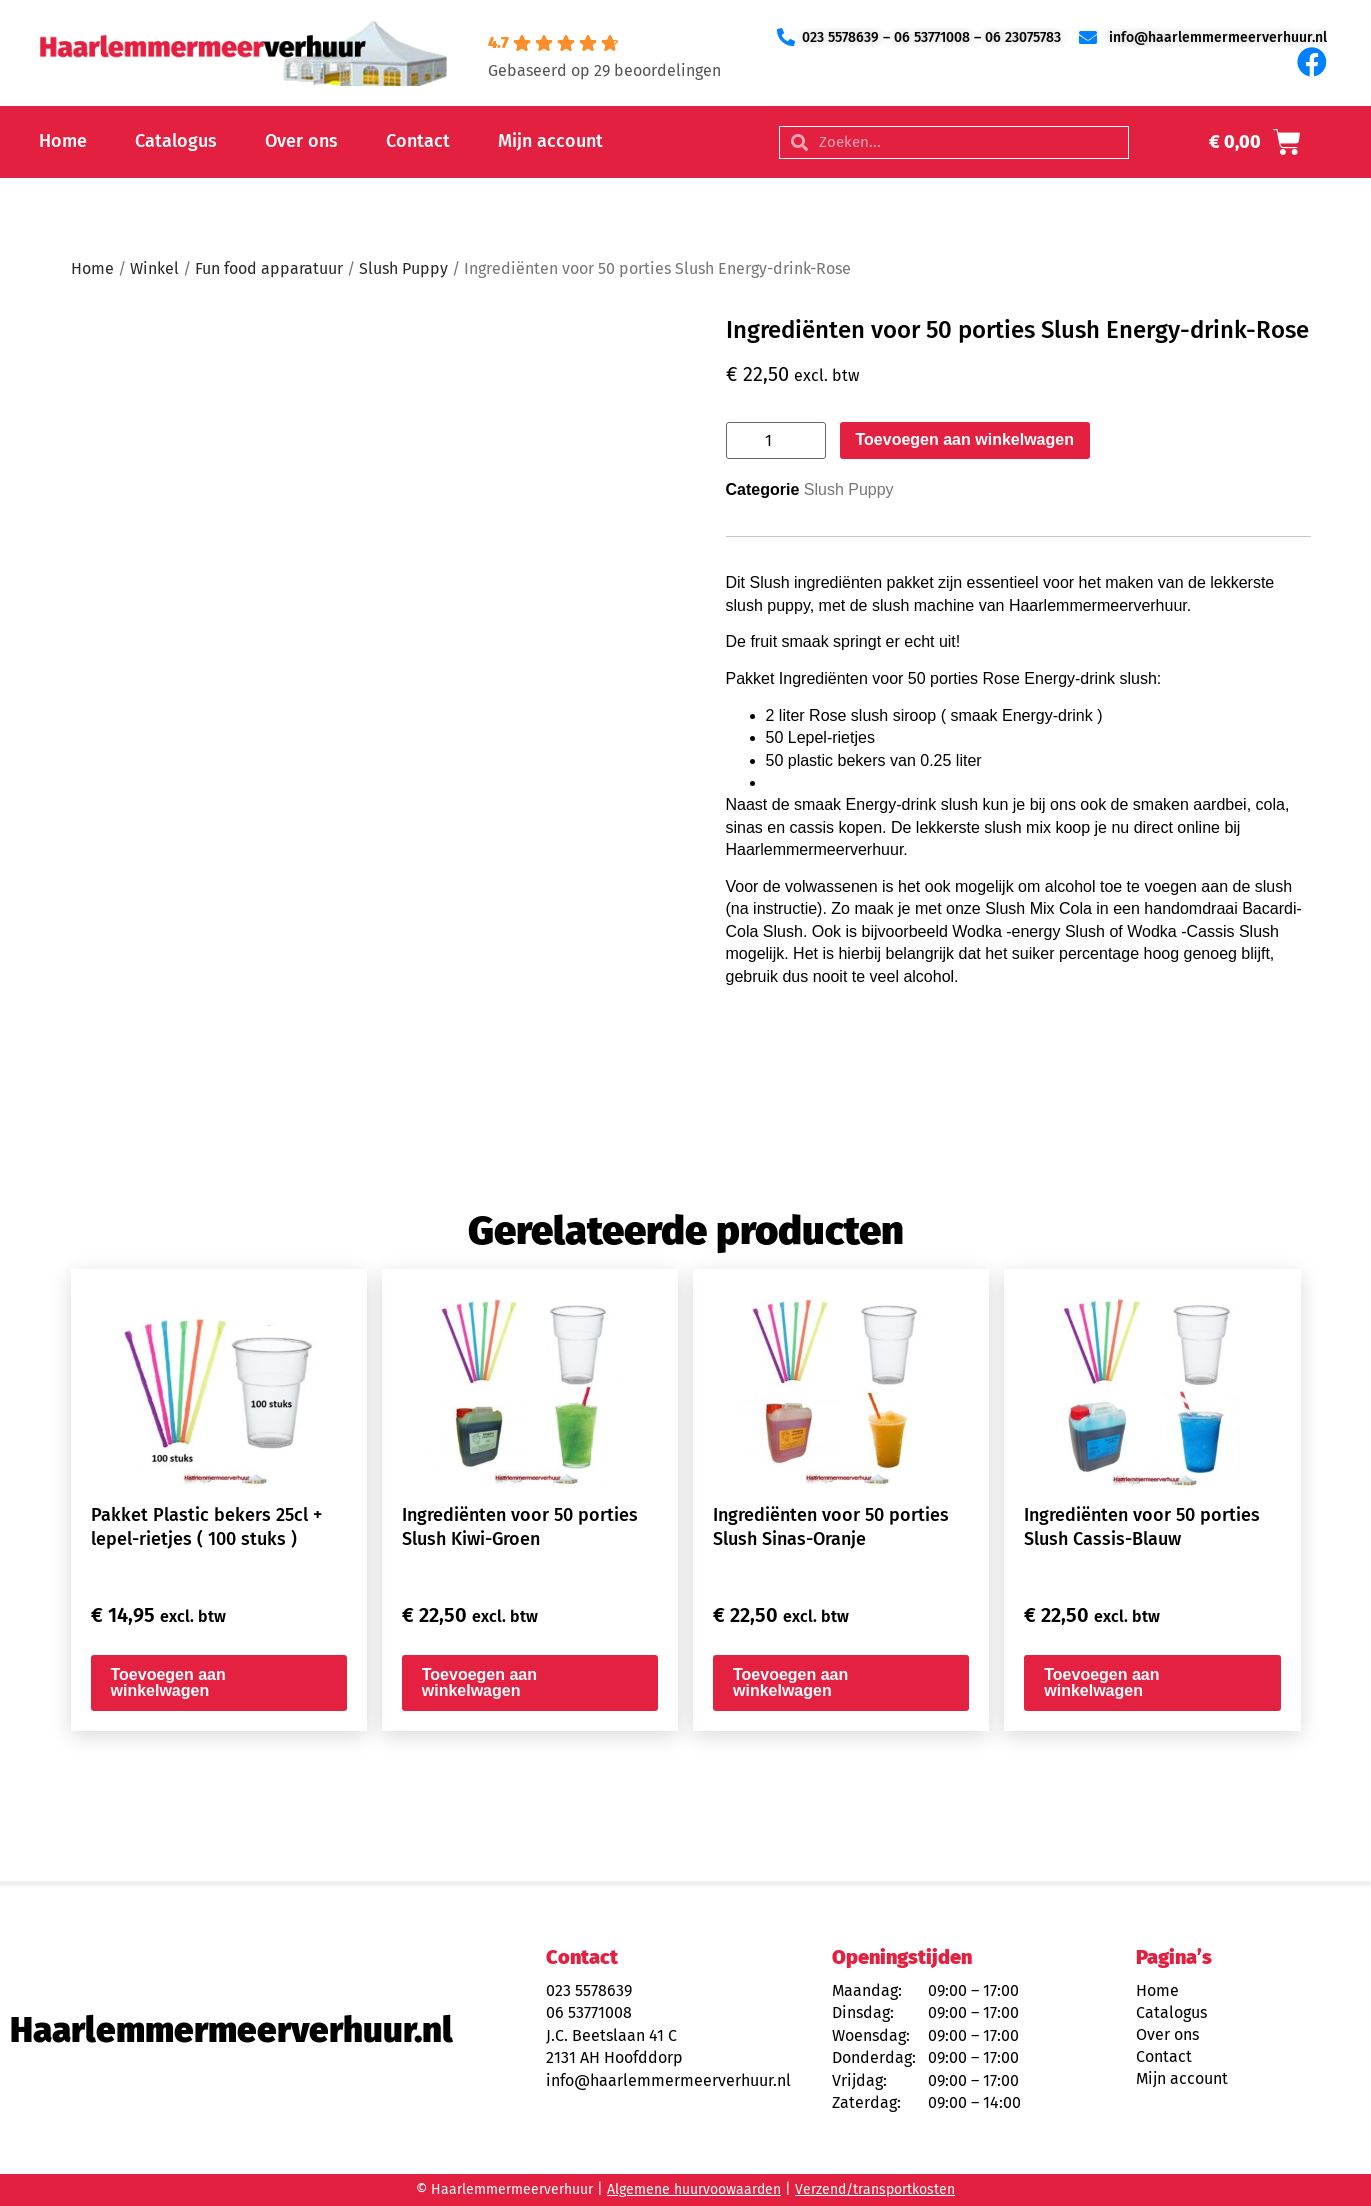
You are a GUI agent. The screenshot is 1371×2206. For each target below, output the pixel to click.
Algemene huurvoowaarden (694, 2189)
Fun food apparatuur (269, 268)
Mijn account (550, 141)
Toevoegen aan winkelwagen (965, 439)
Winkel (154, 268)
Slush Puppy (403, 268)
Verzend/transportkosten (875, 2189)
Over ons (301, 141)
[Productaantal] (776, 440)
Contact (418, 141)
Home (63, 141)
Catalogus (176, 141)
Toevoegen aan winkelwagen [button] (168, 1682)
